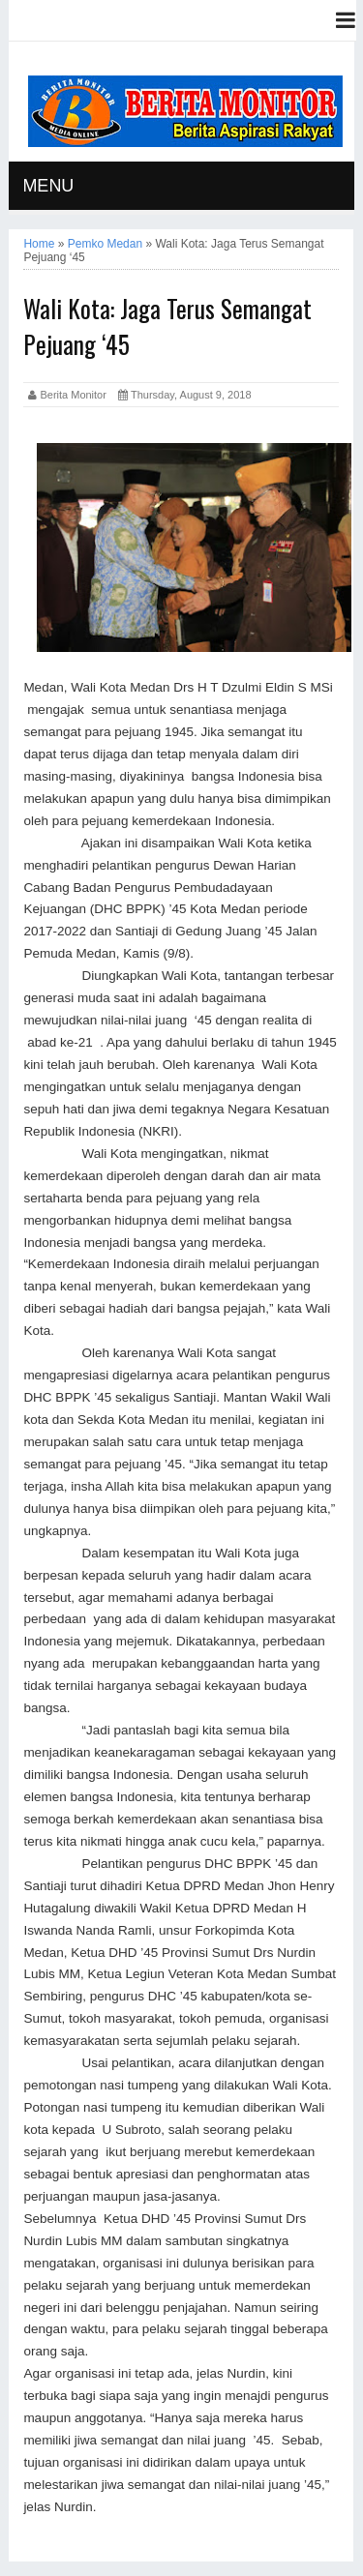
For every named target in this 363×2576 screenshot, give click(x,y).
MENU (48, 185)
